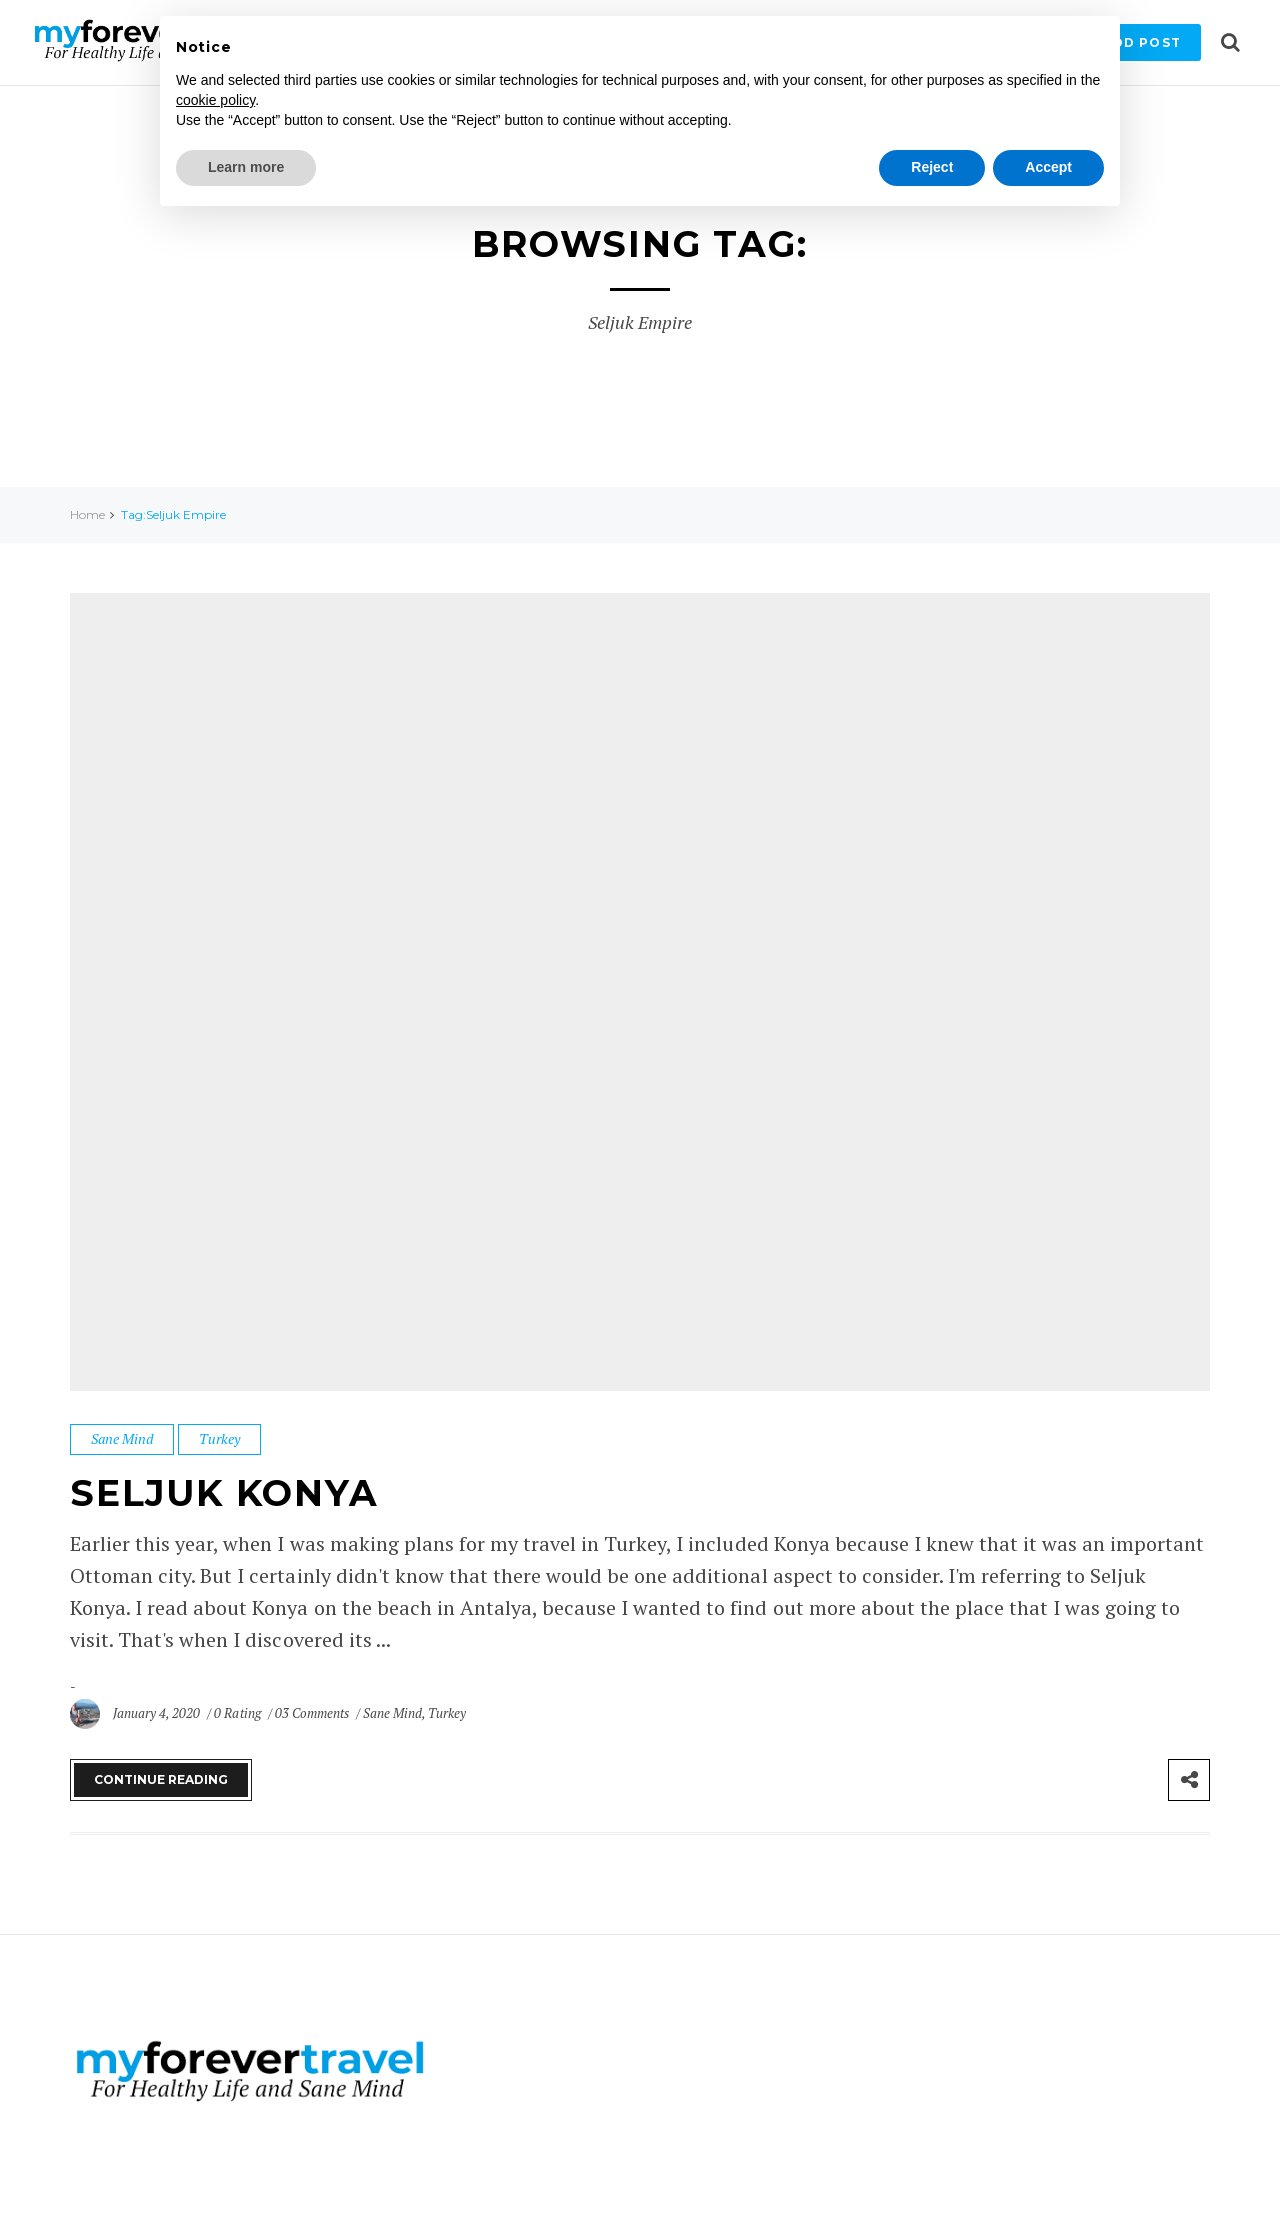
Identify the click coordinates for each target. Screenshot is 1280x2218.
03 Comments (313, 1713)
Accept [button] (1048, 167)
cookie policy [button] (215, 100)
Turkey (219, 1438)
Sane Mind (122, 1438)
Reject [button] (932, 167)
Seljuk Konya (225, 1493)
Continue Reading (161, 1779)
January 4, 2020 (158, 1713)
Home (87, 514)
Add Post (1141, 42)
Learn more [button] (246, 167)
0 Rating (237, 1713)
